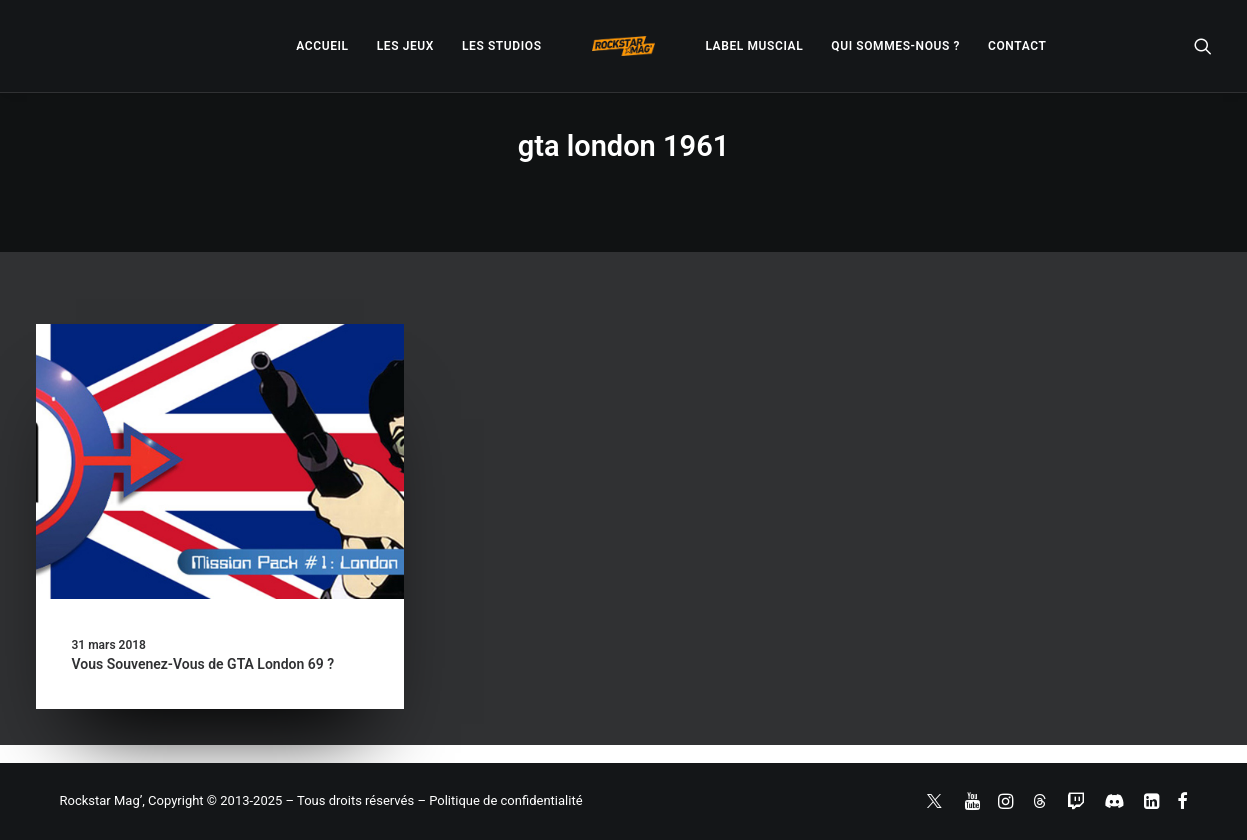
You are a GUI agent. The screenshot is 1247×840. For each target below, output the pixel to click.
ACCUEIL (322, 46)
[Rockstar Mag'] (624, 46)
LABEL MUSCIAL (754, 46)
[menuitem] (322, 46)
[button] (1203, 46)
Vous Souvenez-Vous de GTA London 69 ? (203, 664)
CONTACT (1017, 46)
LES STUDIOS (502, 46)
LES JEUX (405, 46)
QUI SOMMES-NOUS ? (895, 46)
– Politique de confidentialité (499, 800)
